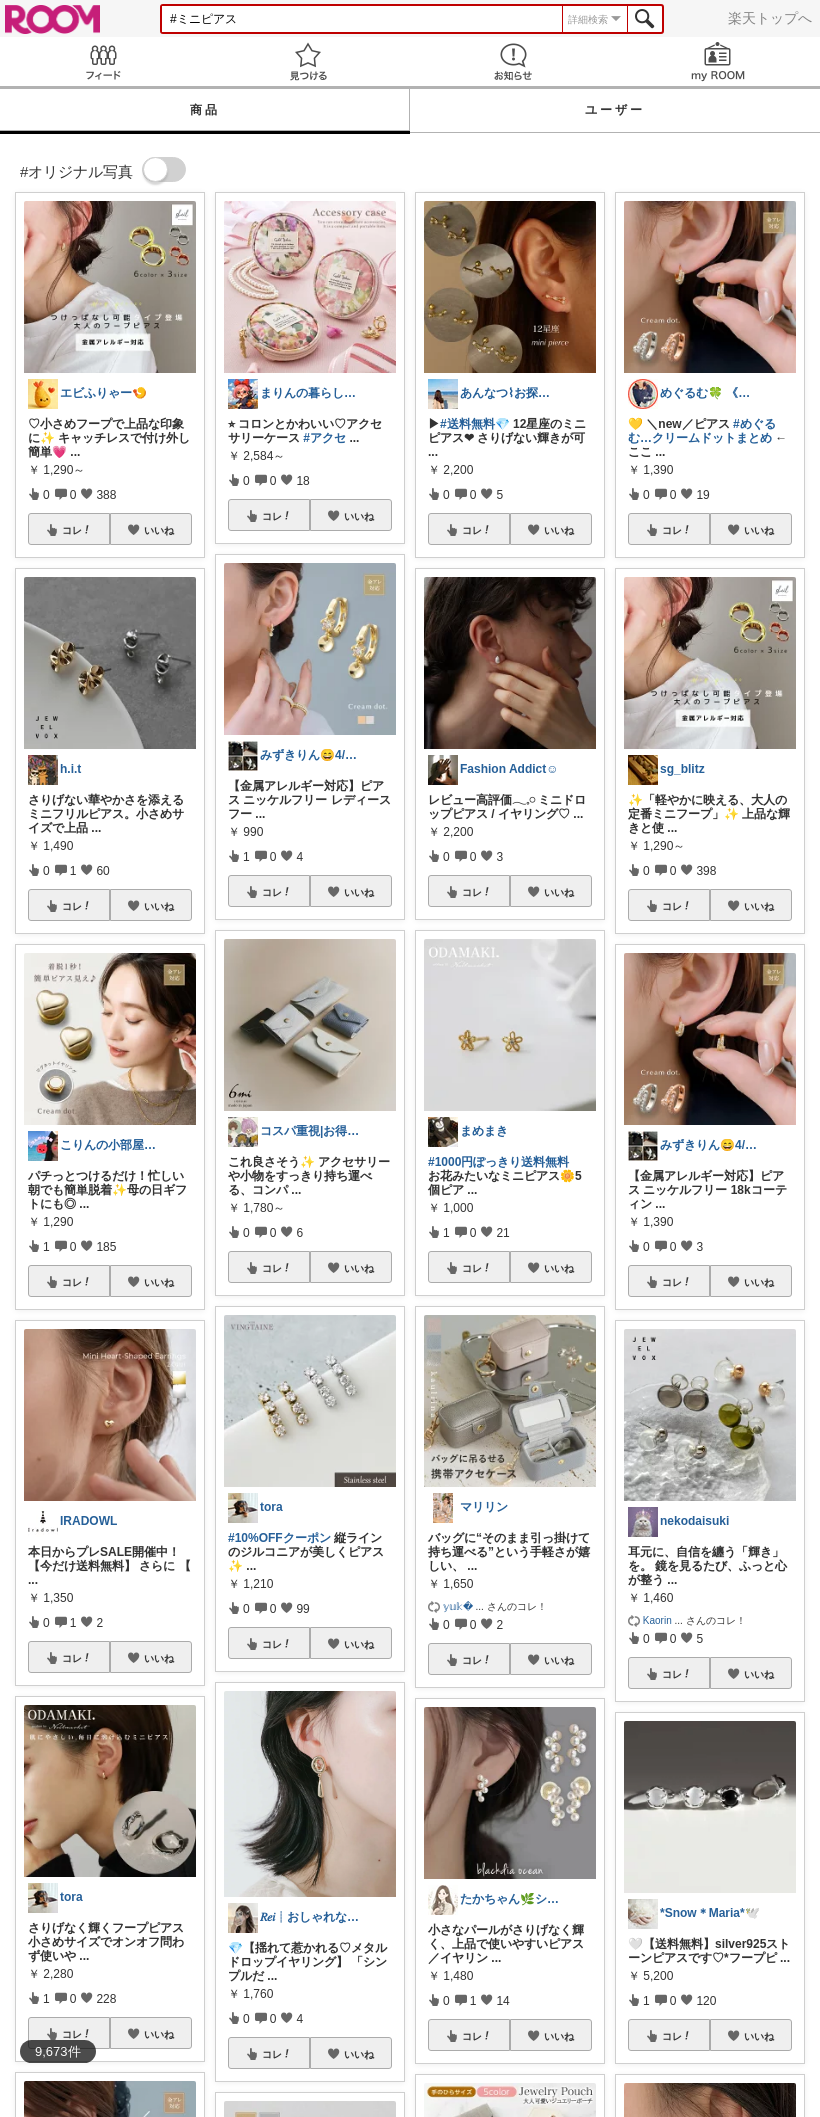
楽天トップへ (770, 18)
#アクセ (324, 438)
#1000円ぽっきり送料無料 (498, 1162)
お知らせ (512, 61)
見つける (307, 61)
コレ (77, 530)
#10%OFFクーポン (279, 1538)
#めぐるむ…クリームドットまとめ (702, 431)
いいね (159, 530)
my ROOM (717, 61)
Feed (102, 61)
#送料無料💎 (475, 424)
